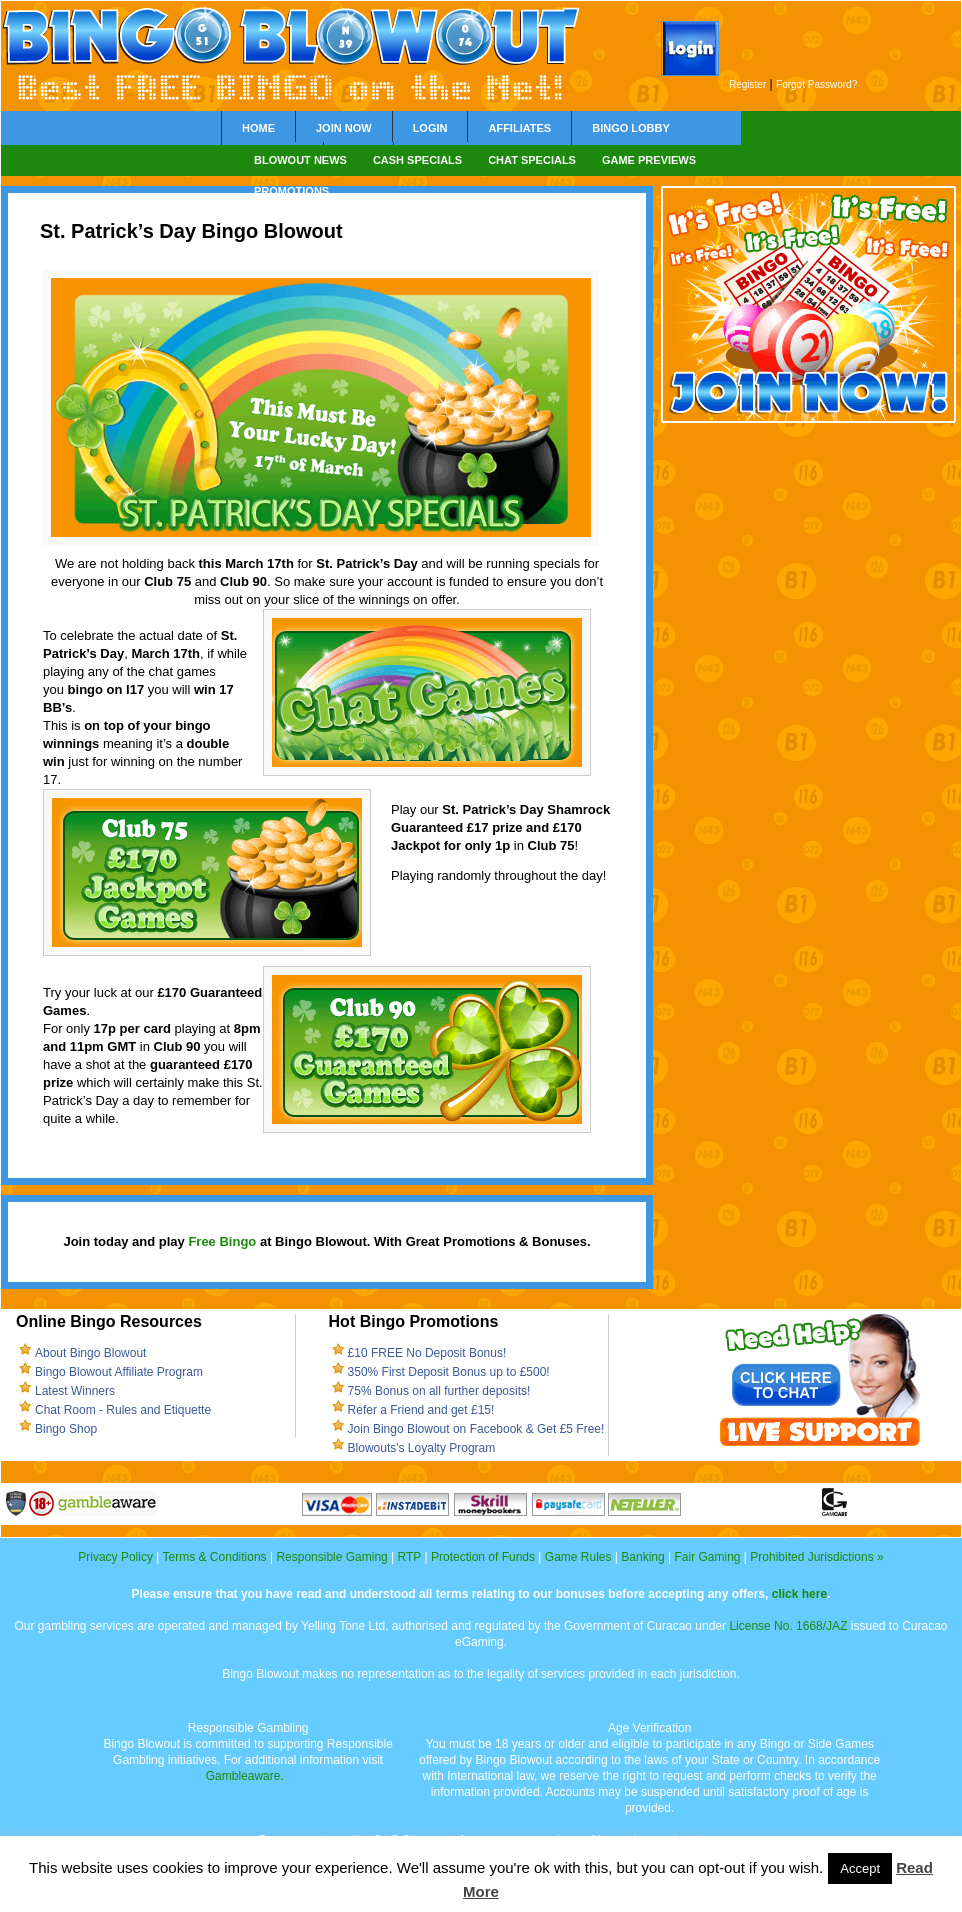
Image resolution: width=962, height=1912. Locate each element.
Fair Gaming (707, 1557)
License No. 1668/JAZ (788, 1626)
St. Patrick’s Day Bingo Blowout (191, 231)
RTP (410, 1557)
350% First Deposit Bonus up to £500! (449, 1372)
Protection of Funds (483, 1557)
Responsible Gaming (331, 1557)
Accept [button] (860, 1868)
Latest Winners (75, 1391)
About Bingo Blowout (90, 1353)
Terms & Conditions (215, 1557)
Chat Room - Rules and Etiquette (123, 1410)
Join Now (344, 128)
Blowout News (300, 160)
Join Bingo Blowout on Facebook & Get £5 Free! (476, 1429)
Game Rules (578, 1557)
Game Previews (649, 160)
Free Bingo (222, 1241)
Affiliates (519, 128)
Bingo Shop (66, 1429)
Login (430, 128)
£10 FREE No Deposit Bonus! (427, 1353)
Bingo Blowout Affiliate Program (119, 1372)
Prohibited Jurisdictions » (816, 1557)
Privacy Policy (115, 1557)
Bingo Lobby (631, 128)
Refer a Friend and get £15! (421, 1410)
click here (799, 1594)
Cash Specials (417, 160)
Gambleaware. (245, 1776)
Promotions (291, 191)
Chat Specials (532, 160)
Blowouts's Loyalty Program (422, 1448)
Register (747, 84)
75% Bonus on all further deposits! (439, 1391)
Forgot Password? (816, 84)
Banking (642, 1557)
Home (258, 128)
